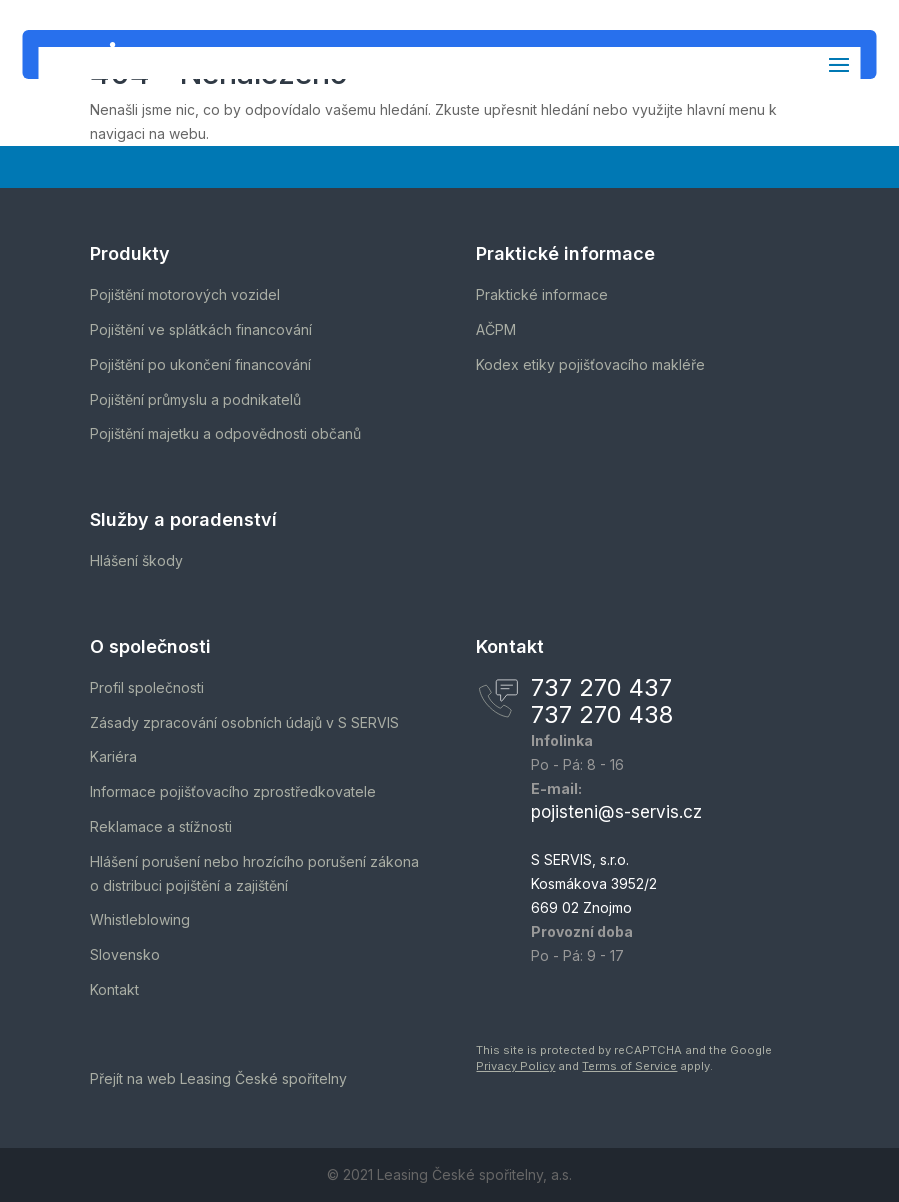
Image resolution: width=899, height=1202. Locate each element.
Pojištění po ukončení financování (200, 364)
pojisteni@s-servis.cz (616, 812)
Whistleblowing (140, 919)
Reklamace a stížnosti (161, 826)
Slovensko (125, 954)
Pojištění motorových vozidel (185, 294)
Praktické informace (542, 294)
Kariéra (113, 756)
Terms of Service (629, 1066)
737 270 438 (602, 714)
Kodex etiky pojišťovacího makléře (590, 364)
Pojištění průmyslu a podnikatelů (195, 399)
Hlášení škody (136, 560)
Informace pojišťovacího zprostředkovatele (233, 791)
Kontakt (114, 989)
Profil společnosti (147, 687)
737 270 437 (601, 687)
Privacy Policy (515, 1066)
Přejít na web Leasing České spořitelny (218, 1078)
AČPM (496, 329)
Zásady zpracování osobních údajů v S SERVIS (244, 722)
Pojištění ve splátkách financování (201, 329)
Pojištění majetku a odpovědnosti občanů (225, 433)
